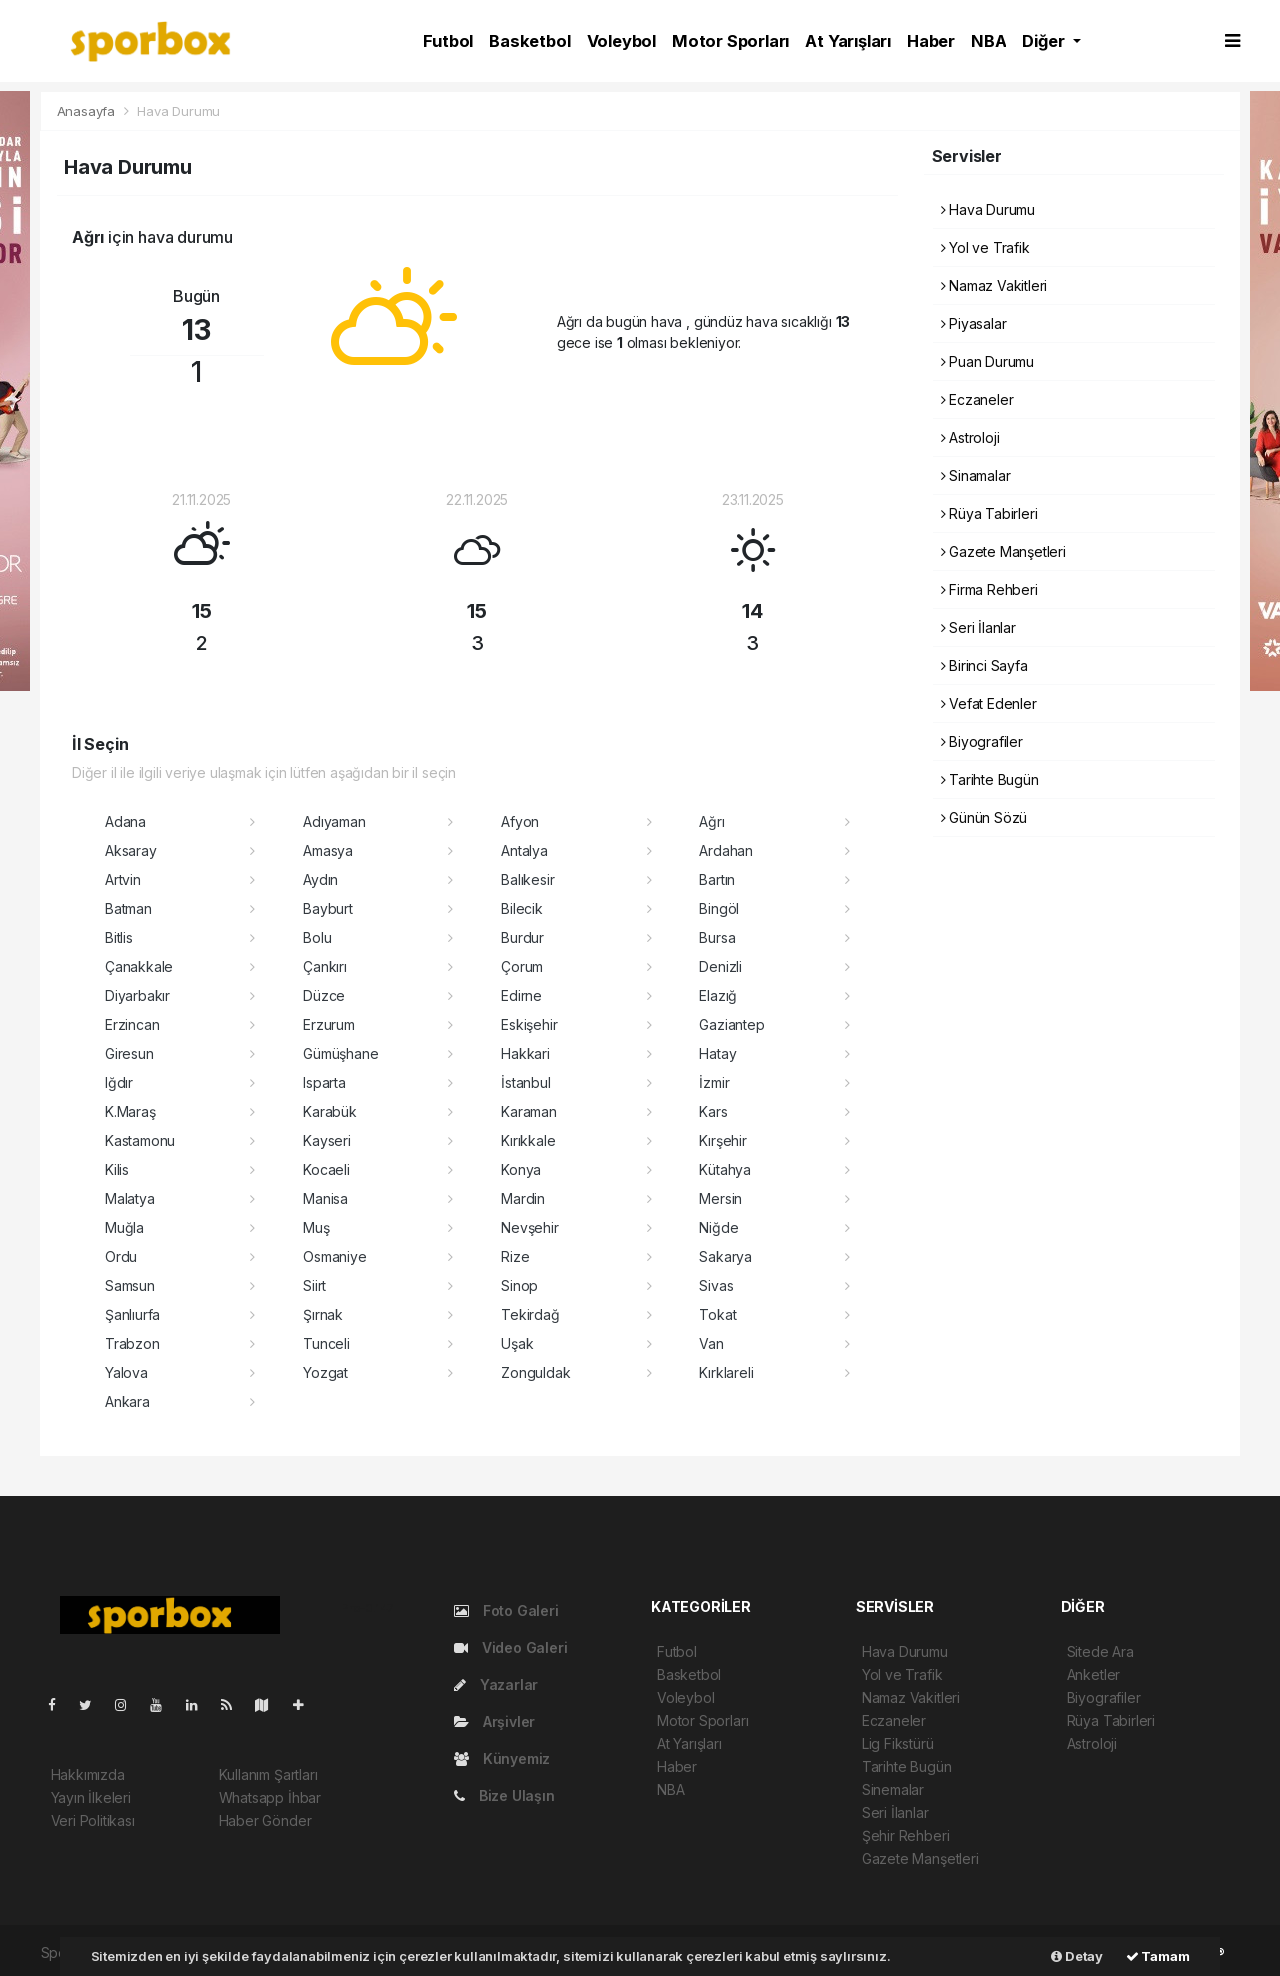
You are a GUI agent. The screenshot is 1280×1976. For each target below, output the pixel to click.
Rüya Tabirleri (989, 513)
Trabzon (132, 1343)
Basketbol (529, 41)
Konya (521, 1169)
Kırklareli (726, 1372)
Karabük (330, 1111)
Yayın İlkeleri (91, 1797)
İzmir (714, 1082)
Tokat (717, 1314)
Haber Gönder (265, 1820)
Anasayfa (88, 111)
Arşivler (494, 1721)
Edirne (521, 995)
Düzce (324, 995)
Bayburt (328, 908)
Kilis (117, 1169)
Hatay (717, 1053)
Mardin (523, 1198)
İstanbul (525, 1082)
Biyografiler (982, 741)
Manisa (325, 1198)
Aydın (320, 879)
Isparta (324, 1082)
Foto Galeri (506, 1610)
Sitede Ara (1100, 1651)
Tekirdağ (530, 1314)
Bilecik (522, 908)
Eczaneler (977, 399)
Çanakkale (139, 966)
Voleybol (621, 41)
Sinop (519, 1285)
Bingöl (719, 908)
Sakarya (725, 1256)
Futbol (448, 41)
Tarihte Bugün (990, 779)
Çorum (522, 966)
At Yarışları (848, 41)
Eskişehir (529, 1024)
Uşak (517, 1343)
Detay (1077, 1956)
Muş (316, 1227)
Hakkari (525, 1053)
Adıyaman (334, 821)
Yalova (126, 1372)
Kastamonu (140, 1140)
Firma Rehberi (989, 589)
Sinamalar (976, 475)
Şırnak (323, 1314)
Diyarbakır (137, 995)
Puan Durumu (988, 361)
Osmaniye (334, 1256)
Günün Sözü (984, 817)
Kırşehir (722, 1140)
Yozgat (325, 1372)
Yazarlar (496, 1684)
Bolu (317, 937)
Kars (713, 1111)
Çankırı (325, 966)
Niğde (718, 1227)
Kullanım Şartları (268, 1774)
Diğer (1045, 41)
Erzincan (132, 1024)
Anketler (1093, 1674)
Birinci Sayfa (984, 665)
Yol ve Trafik (985, 247)
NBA (988, 41)
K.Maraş (130, 1111)
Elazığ (718, 995)
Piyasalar (974, 323)
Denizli (720, 966)
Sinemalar (893, 1789)
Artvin (123, 879)
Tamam (1158, 1956)
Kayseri (327, 1140)
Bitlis (119, 937)
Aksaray (131, 850)
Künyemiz (502, 1758)
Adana (125, 821)
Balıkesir (527, 879)
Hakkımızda (88, 1774)
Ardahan (726, 850)
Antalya (524, 850)
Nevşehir (529, 1227)
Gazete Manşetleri (1003, 551)
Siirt (314, 1285)
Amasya (328, 850)
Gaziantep (731, 1024)
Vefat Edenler (989, 703)
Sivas (716, 1285)
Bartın (717, 879)
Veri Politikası (93, 1820)
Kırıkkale (528, 1140)
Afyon (520, 821)
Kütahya (725, 1169)
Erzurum (329, 1024)
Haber (931, 41)
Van (711, 1343)
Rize (515, 1256)
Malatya (130, 1198)
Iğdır (119, 1082)
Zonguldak (535, 1372)
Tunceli (326, 1343)
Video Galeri (510, 1647)
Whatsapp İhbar (270, 1797)
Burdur (522, 937)
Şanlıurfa (132, 1314)
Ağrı (711, 821)
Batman (128, 908)
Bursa (717, 937)
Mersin (720, 1198)
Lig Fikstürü (898, 1743)
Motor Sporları (730, 41)
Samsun (130, 1285)
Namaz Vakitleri (994, 285)
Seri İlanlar (978, 627)
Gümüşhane (340, 1053)
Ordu (121, 1256)
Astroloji (970, 437)
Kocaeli (326, 1169)
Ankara (127, 1401)
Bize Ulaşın (504, 1795)
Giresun (129, 1053)
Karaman (529, 1111)
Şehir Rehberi (906, 1835)
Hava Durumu (178, 111)
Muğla (124, 1227)
